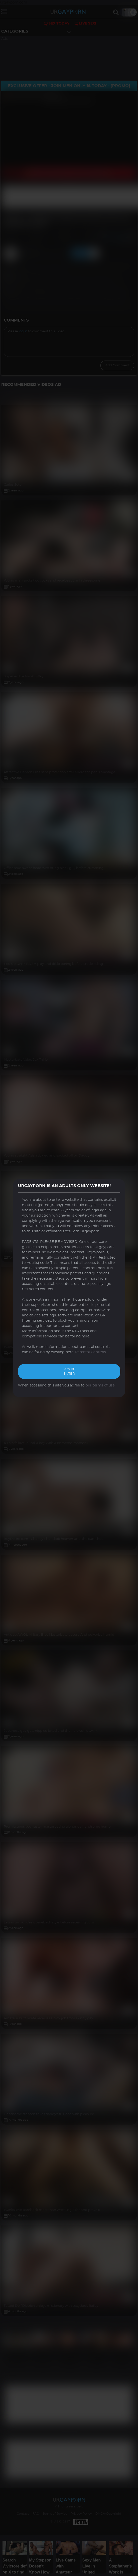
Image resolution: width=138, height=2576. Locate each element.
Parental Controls (90, 1352)
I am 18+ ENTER (69, 1371)
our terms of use (100, 1385)
